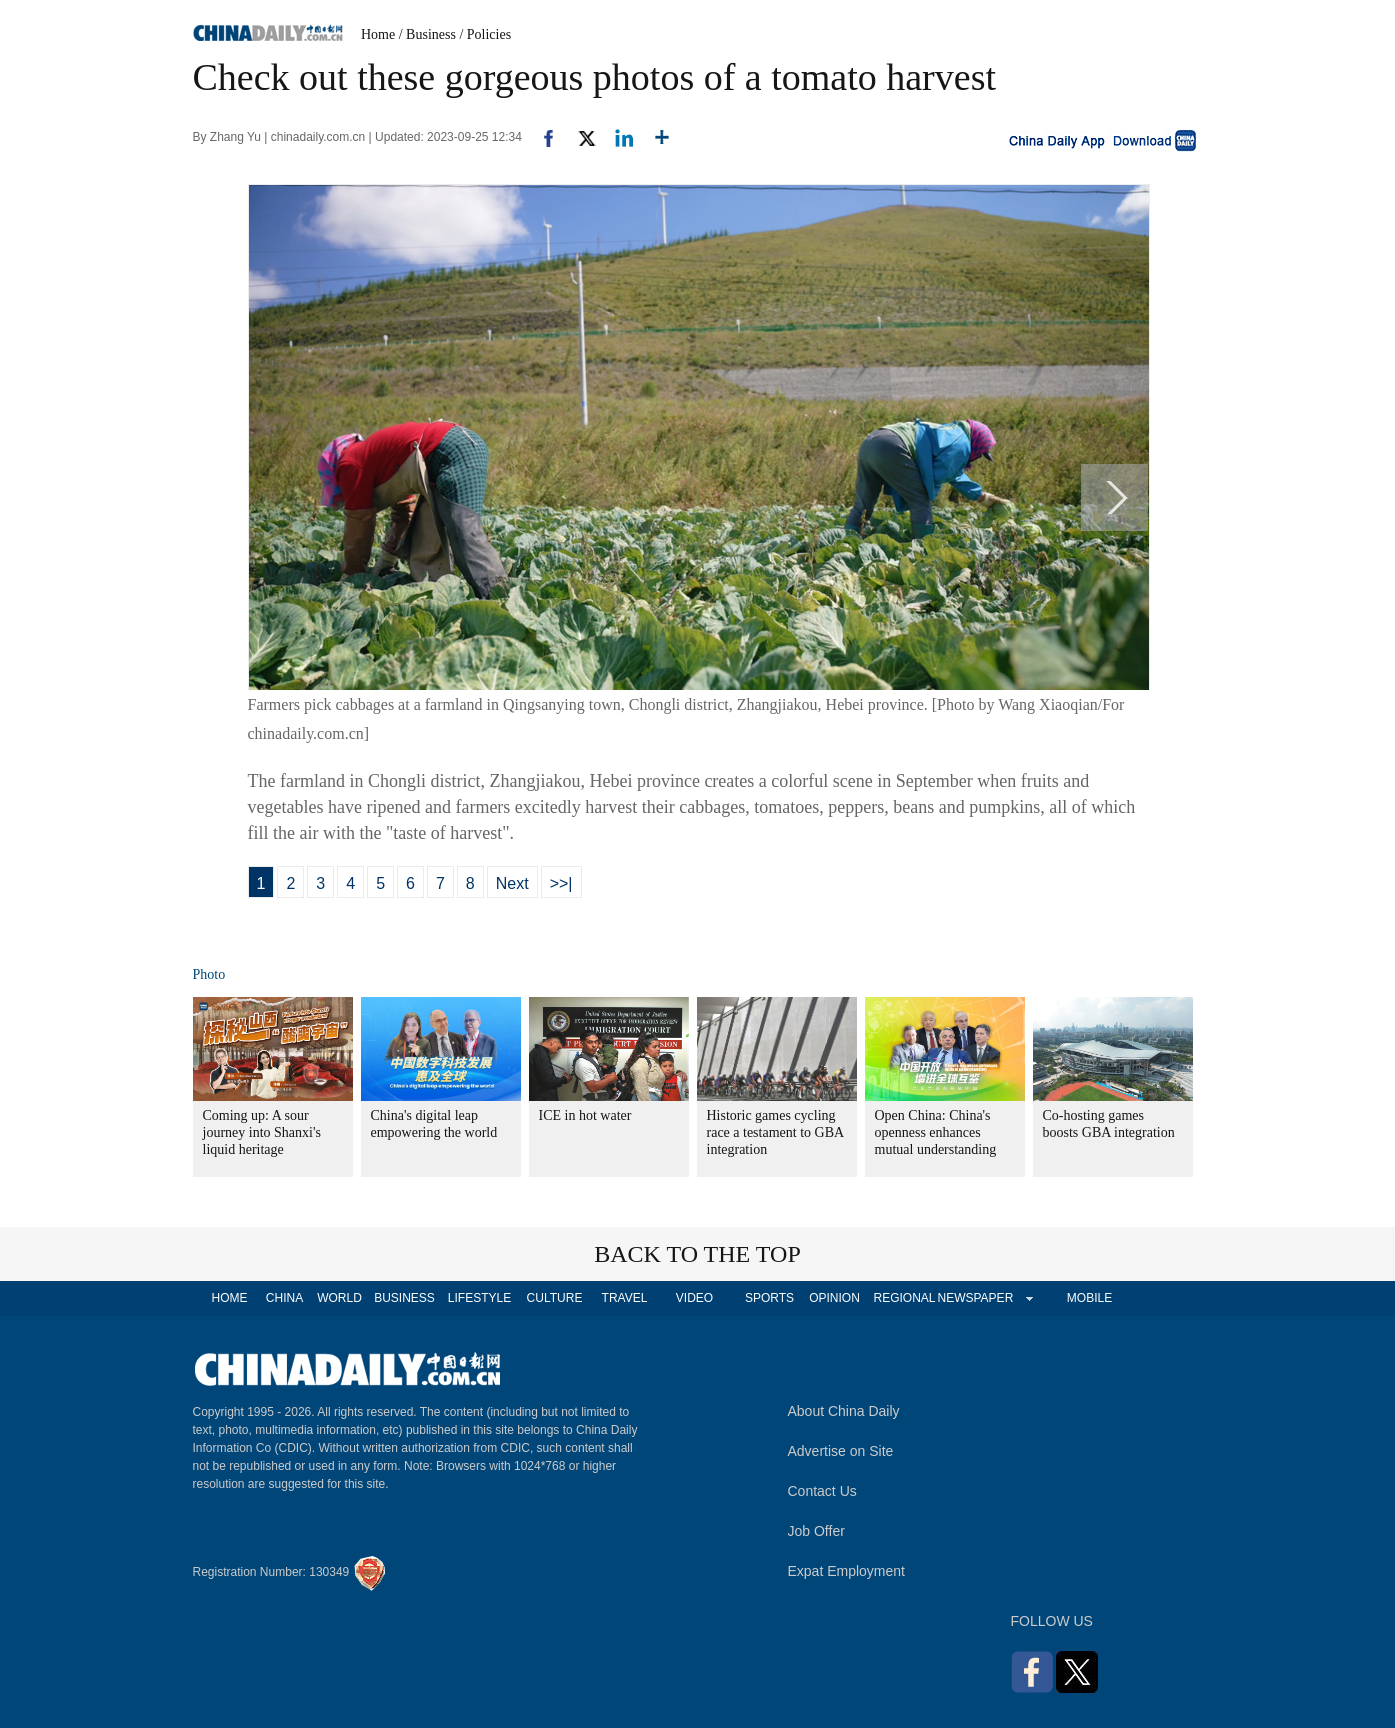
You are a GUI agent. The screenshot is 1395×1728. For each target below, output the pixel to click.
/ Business (427, 34)
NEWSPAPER (975, 1298)
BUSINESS (404, 1298)
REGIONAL (904, 1298)
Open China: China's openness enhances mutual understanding (936, 1132)
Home (378, 34)
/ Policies (485, 34)
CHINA (284, 1298)
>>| (561, 883)
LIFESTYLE (479, 1298)
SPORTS (769, 1298)
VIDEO (694, 1298)
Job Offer (816, 1531)
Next (512, 883)
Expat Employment (847, 1571)
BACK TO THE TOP (697, 1254)
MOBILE (1089, 1298)
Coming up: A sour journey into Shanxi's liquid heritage (262, 1132)
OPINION (834, 1298)
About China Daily (844, 1411)
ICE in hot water (585, 1115)
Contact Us (822, 1491)
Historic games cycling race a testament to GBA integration (775, 1132)
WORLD (339, 1298)
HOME (230, 1298)
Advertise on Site (841, 1451)
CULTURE (555, 1298)
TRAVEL (625, 1298)
